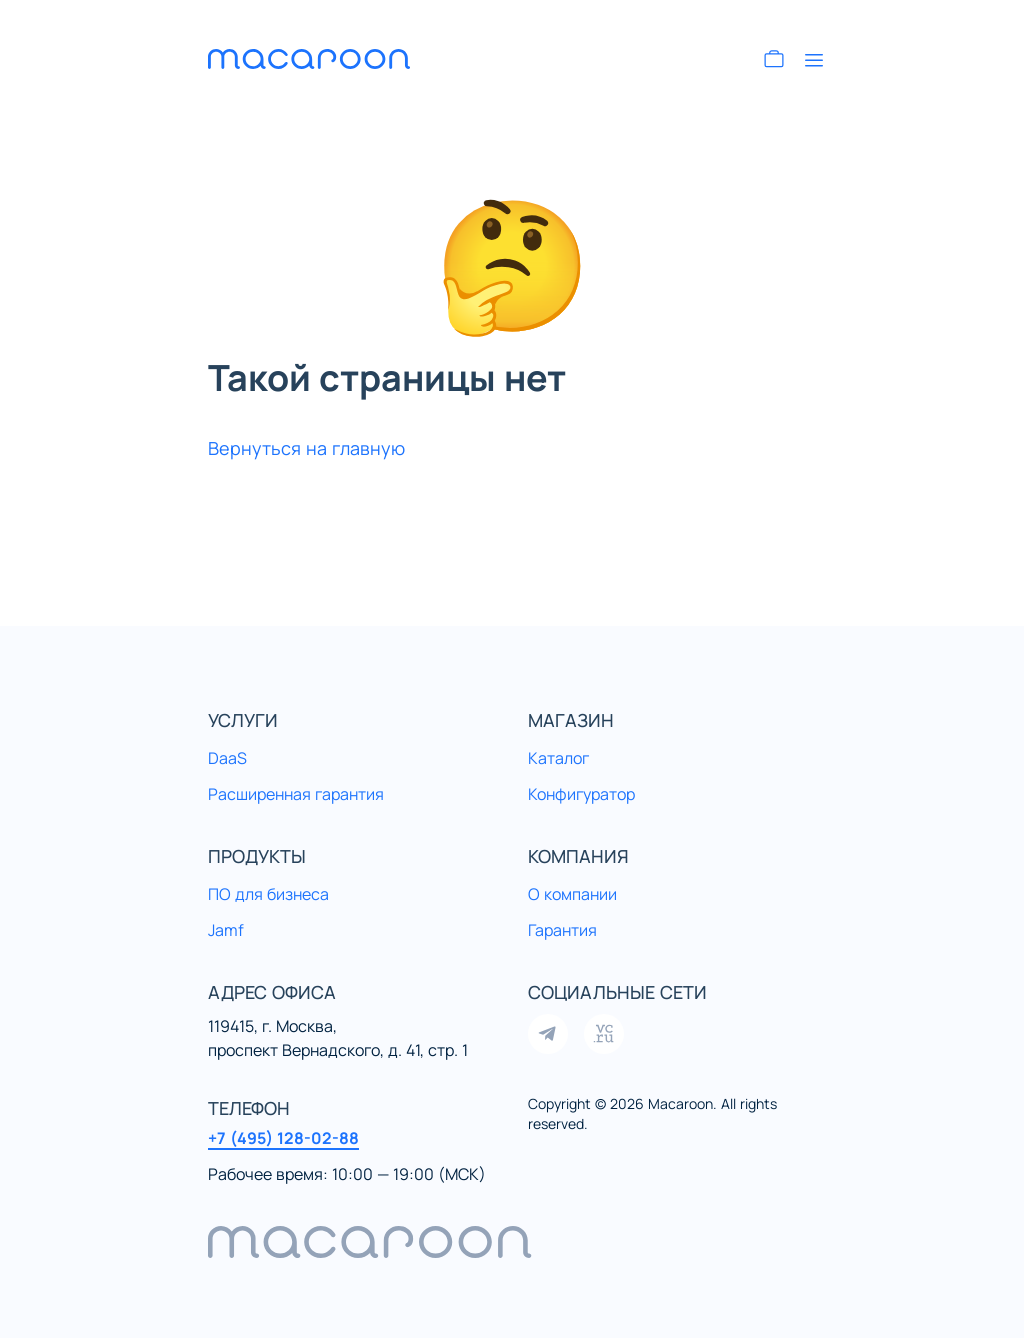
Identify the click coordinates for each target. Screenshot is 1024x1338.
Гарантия (562, 930)
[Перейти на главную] (328, 59)
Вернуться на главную (306, 448)
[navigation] (512, 1242)
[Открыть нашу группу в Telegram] (548, 1034)
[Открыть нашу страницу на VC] (604, 1034)
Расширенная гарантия (296, 794)
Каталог (558, 758)
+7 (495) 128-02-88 (283, 1138)
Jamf (226, 930)
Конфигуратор (581, 794)
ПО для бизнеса (268, 894)
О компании (572, 894)
